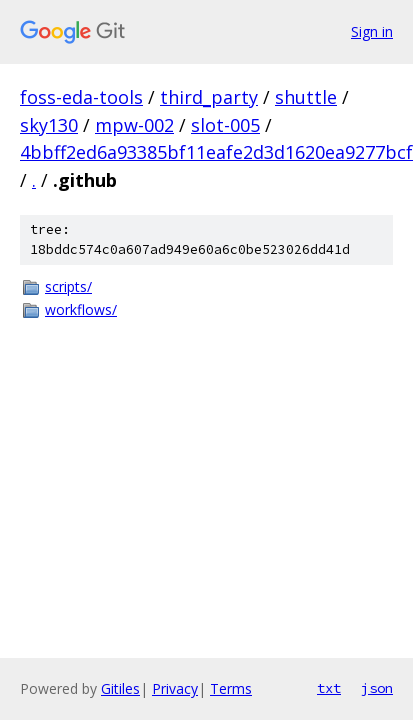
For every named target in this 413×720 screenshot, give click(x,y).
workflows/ (81, 309)
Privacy (175, 688)
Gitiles (120, 688)
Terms (231, 688)
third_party (209, 97)
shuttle (306, 97)
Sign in (372, 31)
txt (329, 688)
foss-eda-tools (81, 97)
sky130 (49, 125)
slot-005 (225, 125)
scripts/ (68, 286)
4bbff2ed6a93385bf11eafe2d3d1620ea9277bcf (216, 152)
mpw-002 (134, 125)
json (377, 688)
